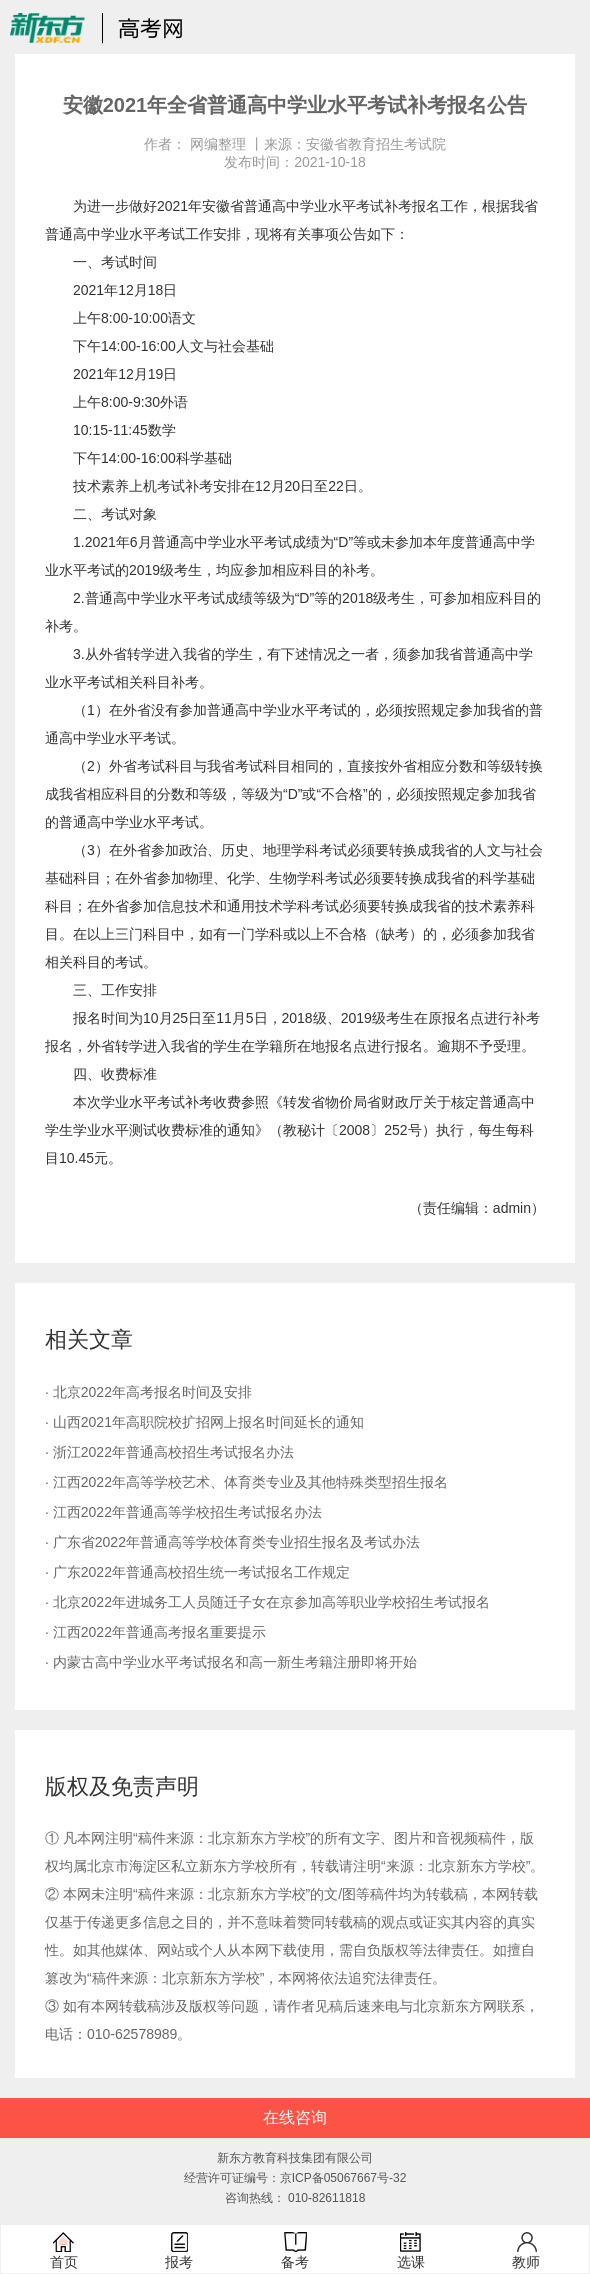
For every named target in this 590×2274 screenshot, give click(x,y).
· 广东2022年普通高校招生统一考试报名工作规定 (197, 1572)
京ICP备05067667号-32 (343, 2178)
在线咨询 (295, 2117)
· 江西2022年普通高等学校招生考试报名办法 (183, 1512)
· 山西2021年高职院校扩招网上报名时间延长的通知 (204, 1422)
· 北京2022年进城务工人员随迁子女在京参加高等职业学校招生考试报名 (267, 1602)
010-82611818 (326, 2198)
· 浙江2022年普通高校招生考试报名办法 (169, 1452)
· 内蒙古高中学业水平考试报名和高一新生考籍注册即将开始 (231, 1662)
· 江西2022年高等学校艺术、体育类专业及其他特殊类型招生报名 (246, 1482)
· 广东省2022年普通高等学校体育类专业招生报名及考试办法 (232, 1542)
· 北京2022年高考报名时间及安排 (148, 1392)
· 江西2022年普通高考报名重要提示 (155, 1632)
